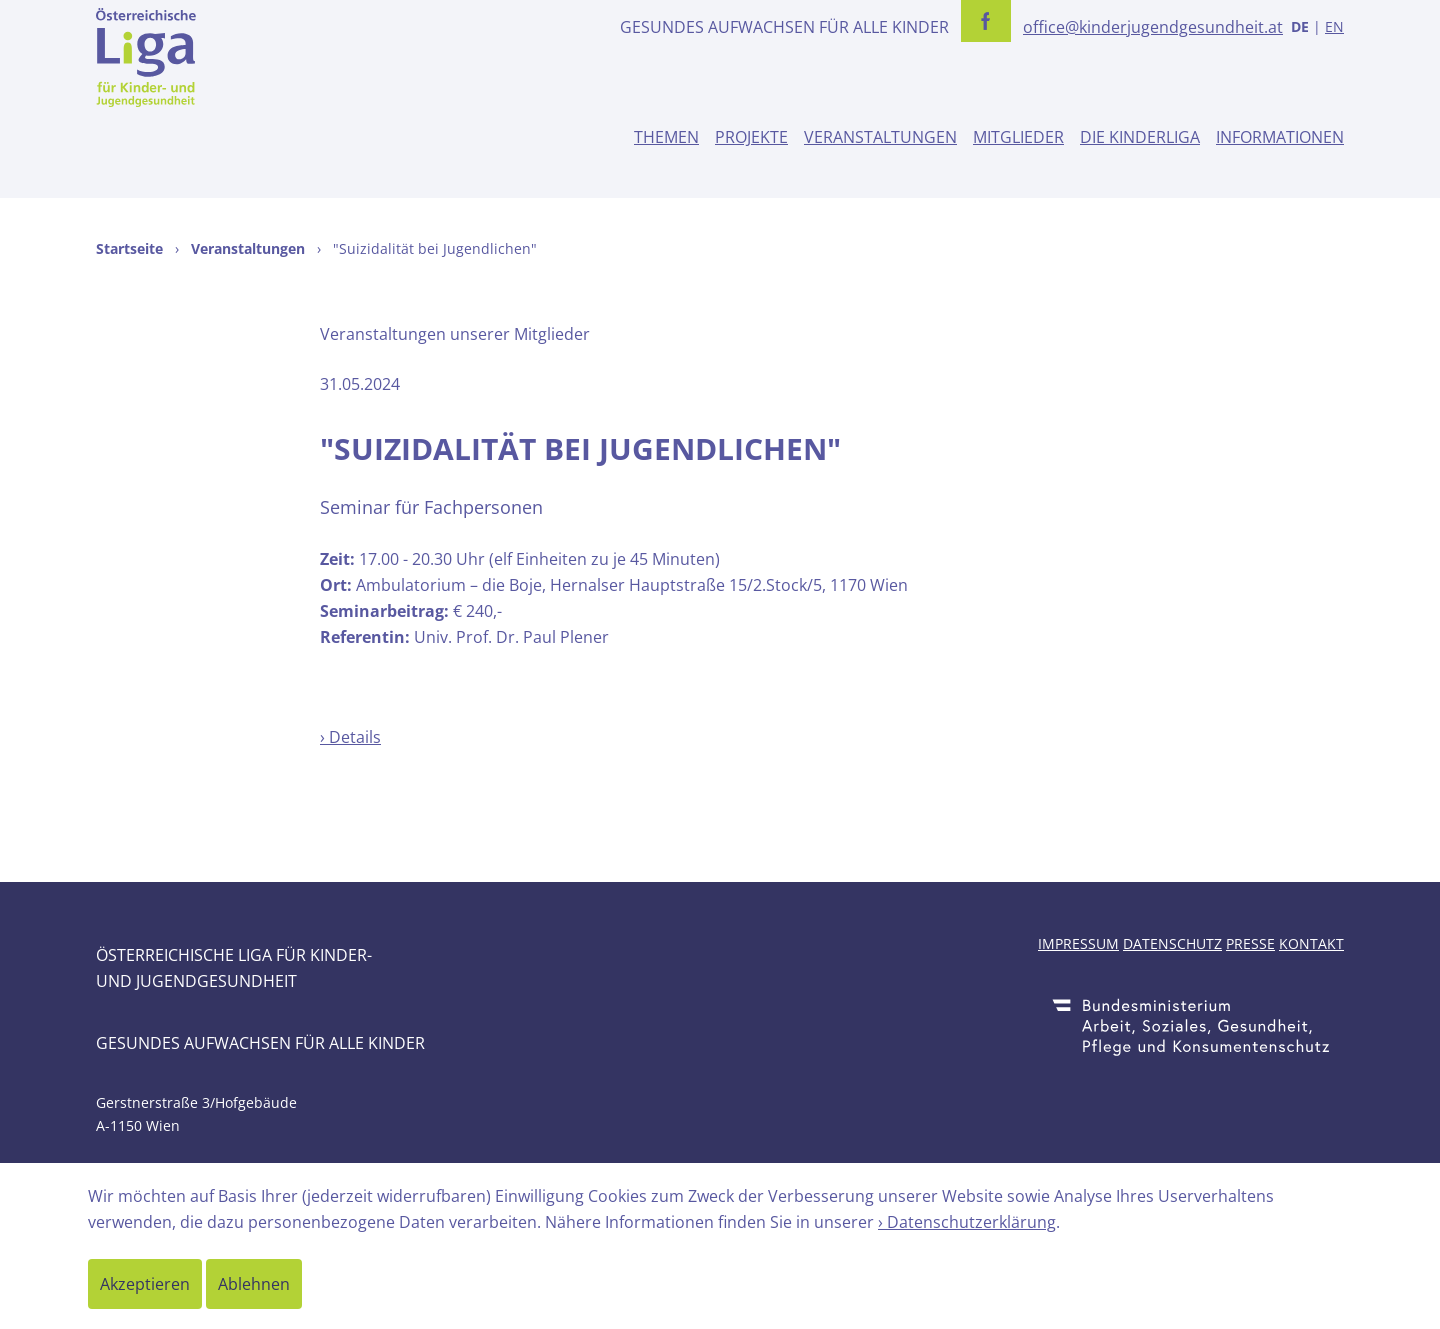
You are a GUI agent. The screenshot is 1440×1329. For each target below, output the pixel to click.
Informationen (1280, 137)
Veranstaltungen (880, 137)
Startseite (129, 248)
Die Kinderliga (1140, 137)
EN (1334, 26)
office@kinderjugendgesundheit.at (1153, 27)
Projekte (751, 137)
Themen (666, 137)
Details (355, 737)
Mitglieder (1018, 137)
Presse (1250, 943)
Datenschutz (1172, 943)
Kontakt (1311, 943)
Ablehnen (254, 1284)
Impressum (1078, 943)
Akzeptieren (145, 1284)
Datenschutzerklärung (971, 1222)
